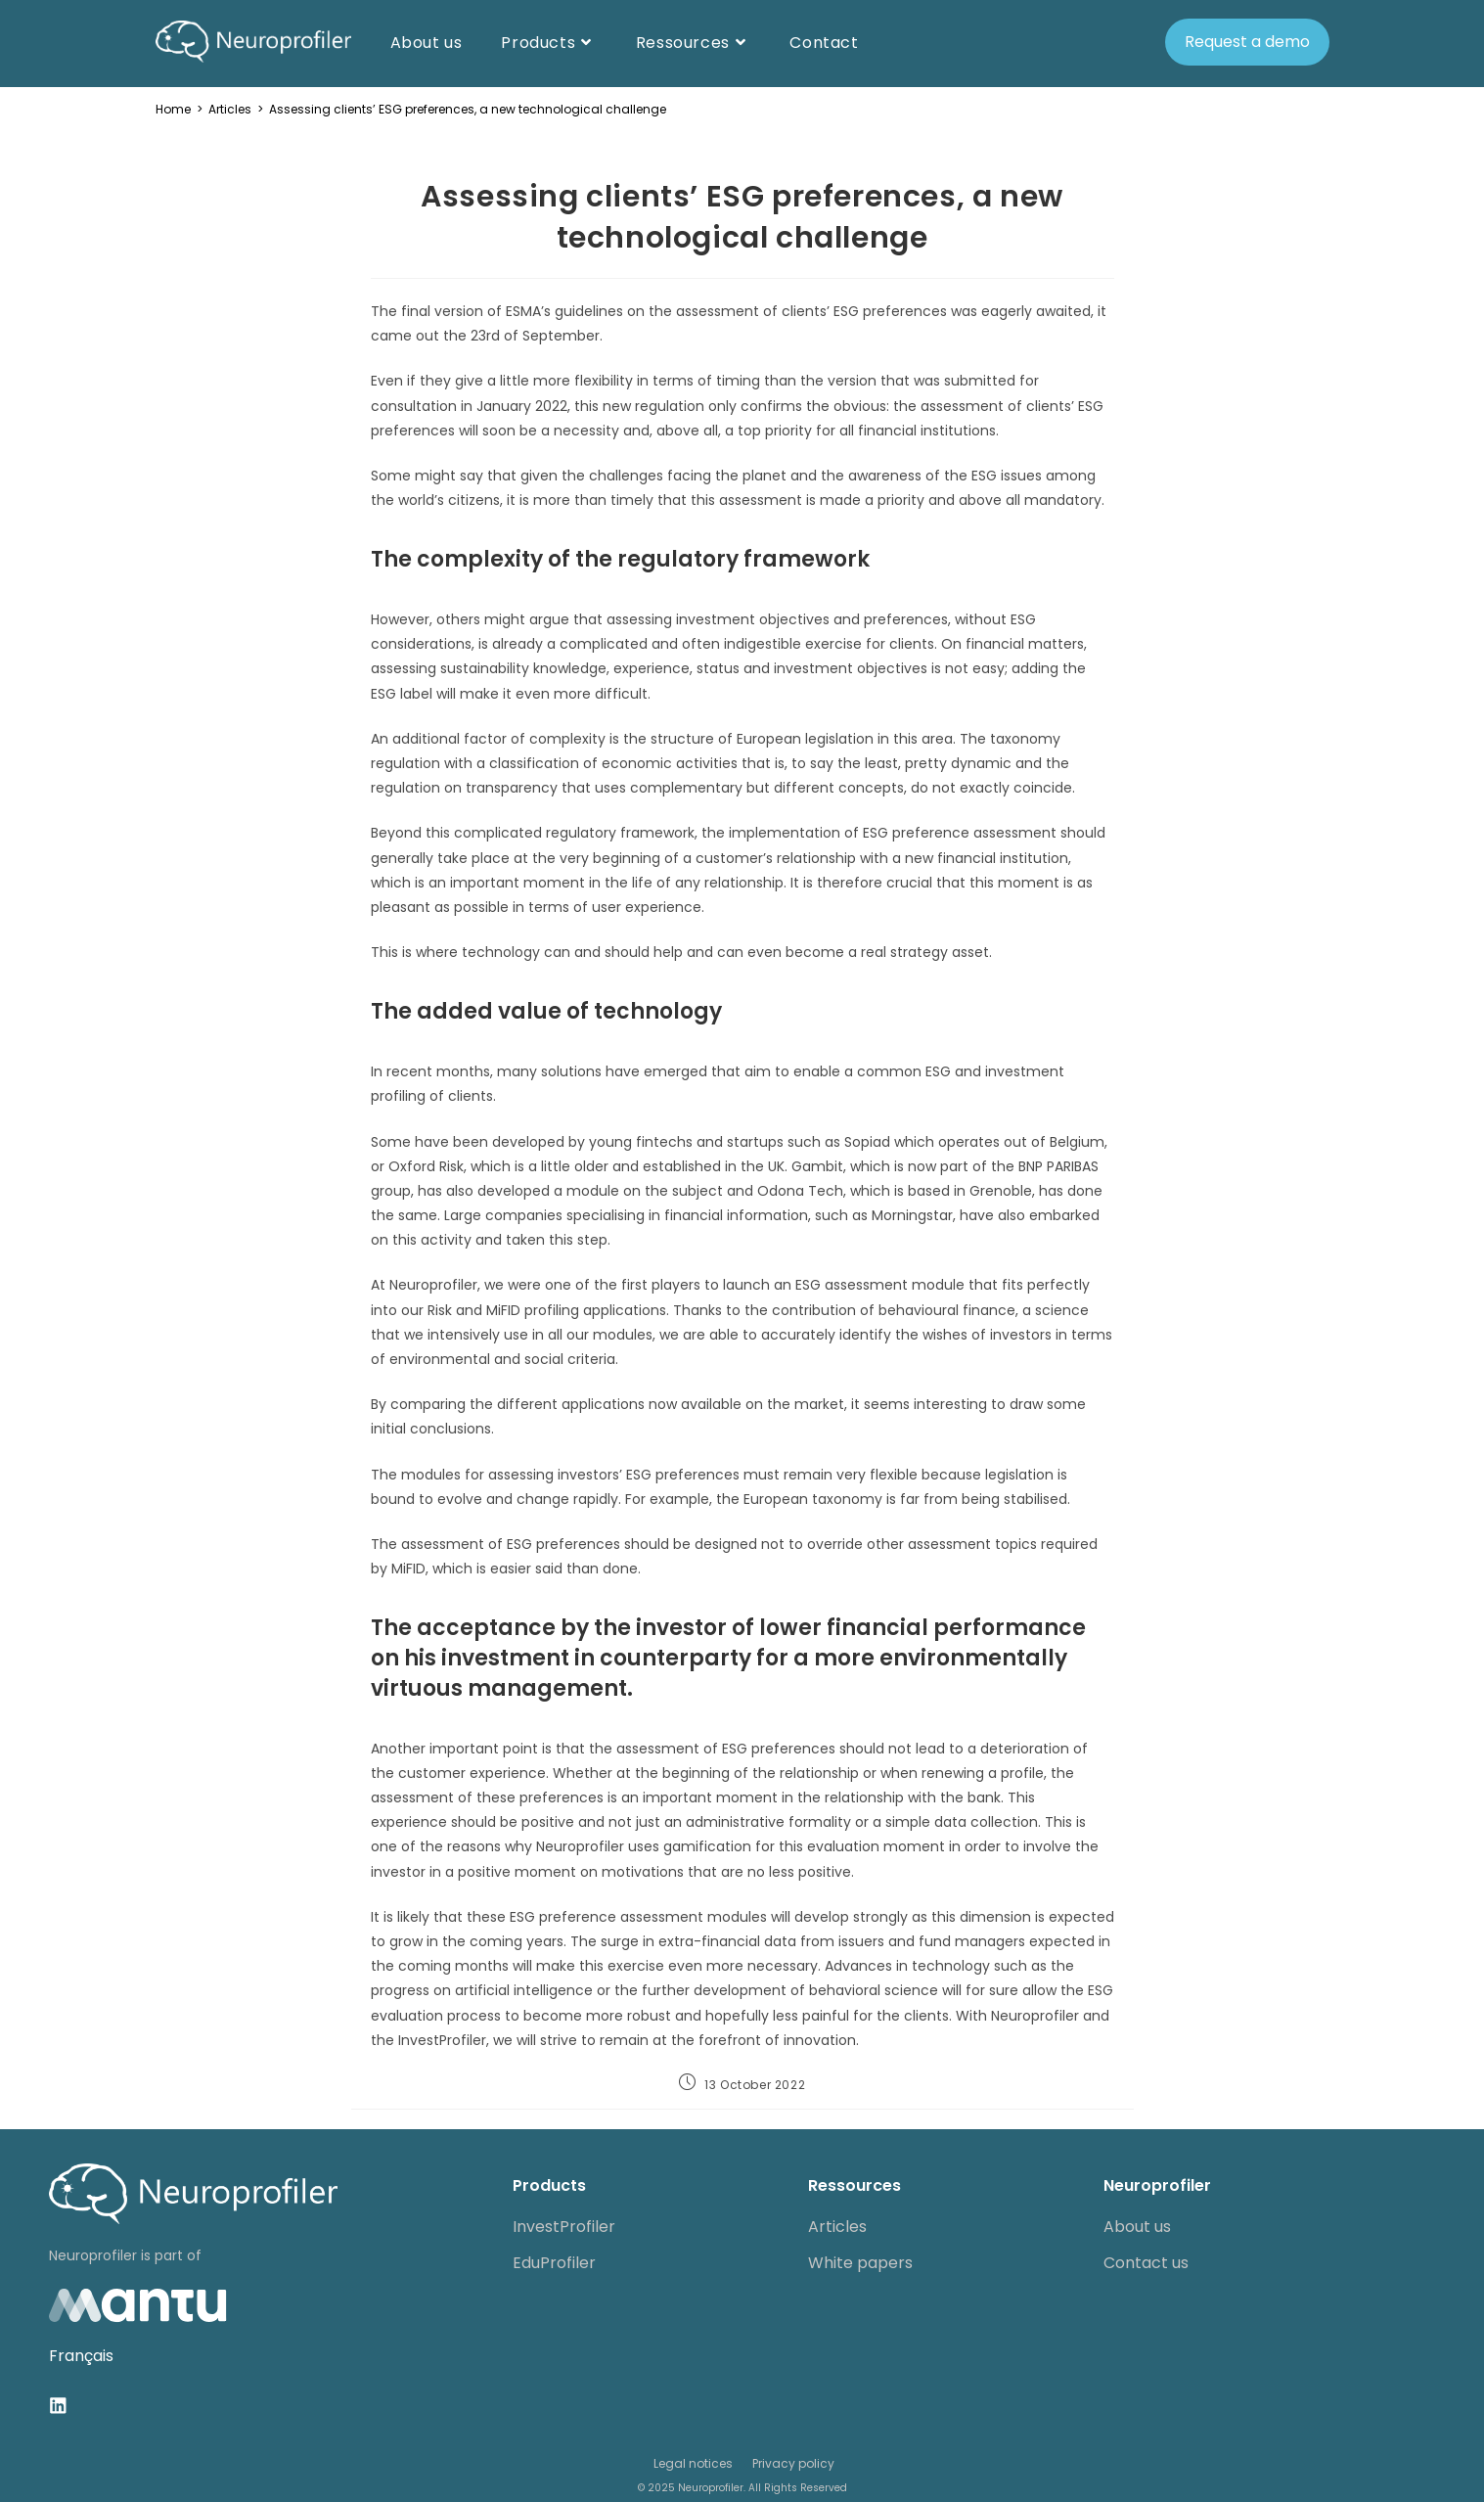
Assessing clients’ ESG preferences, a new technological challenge (467, 109)
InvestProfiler (564, 2226)
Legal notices (693, 2462)
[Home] (173, 109)
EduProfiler (554, 2263)
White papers (860, 2263)
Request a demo (1247, 41)
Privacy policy (793, 2462)
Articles (837, 2226)
